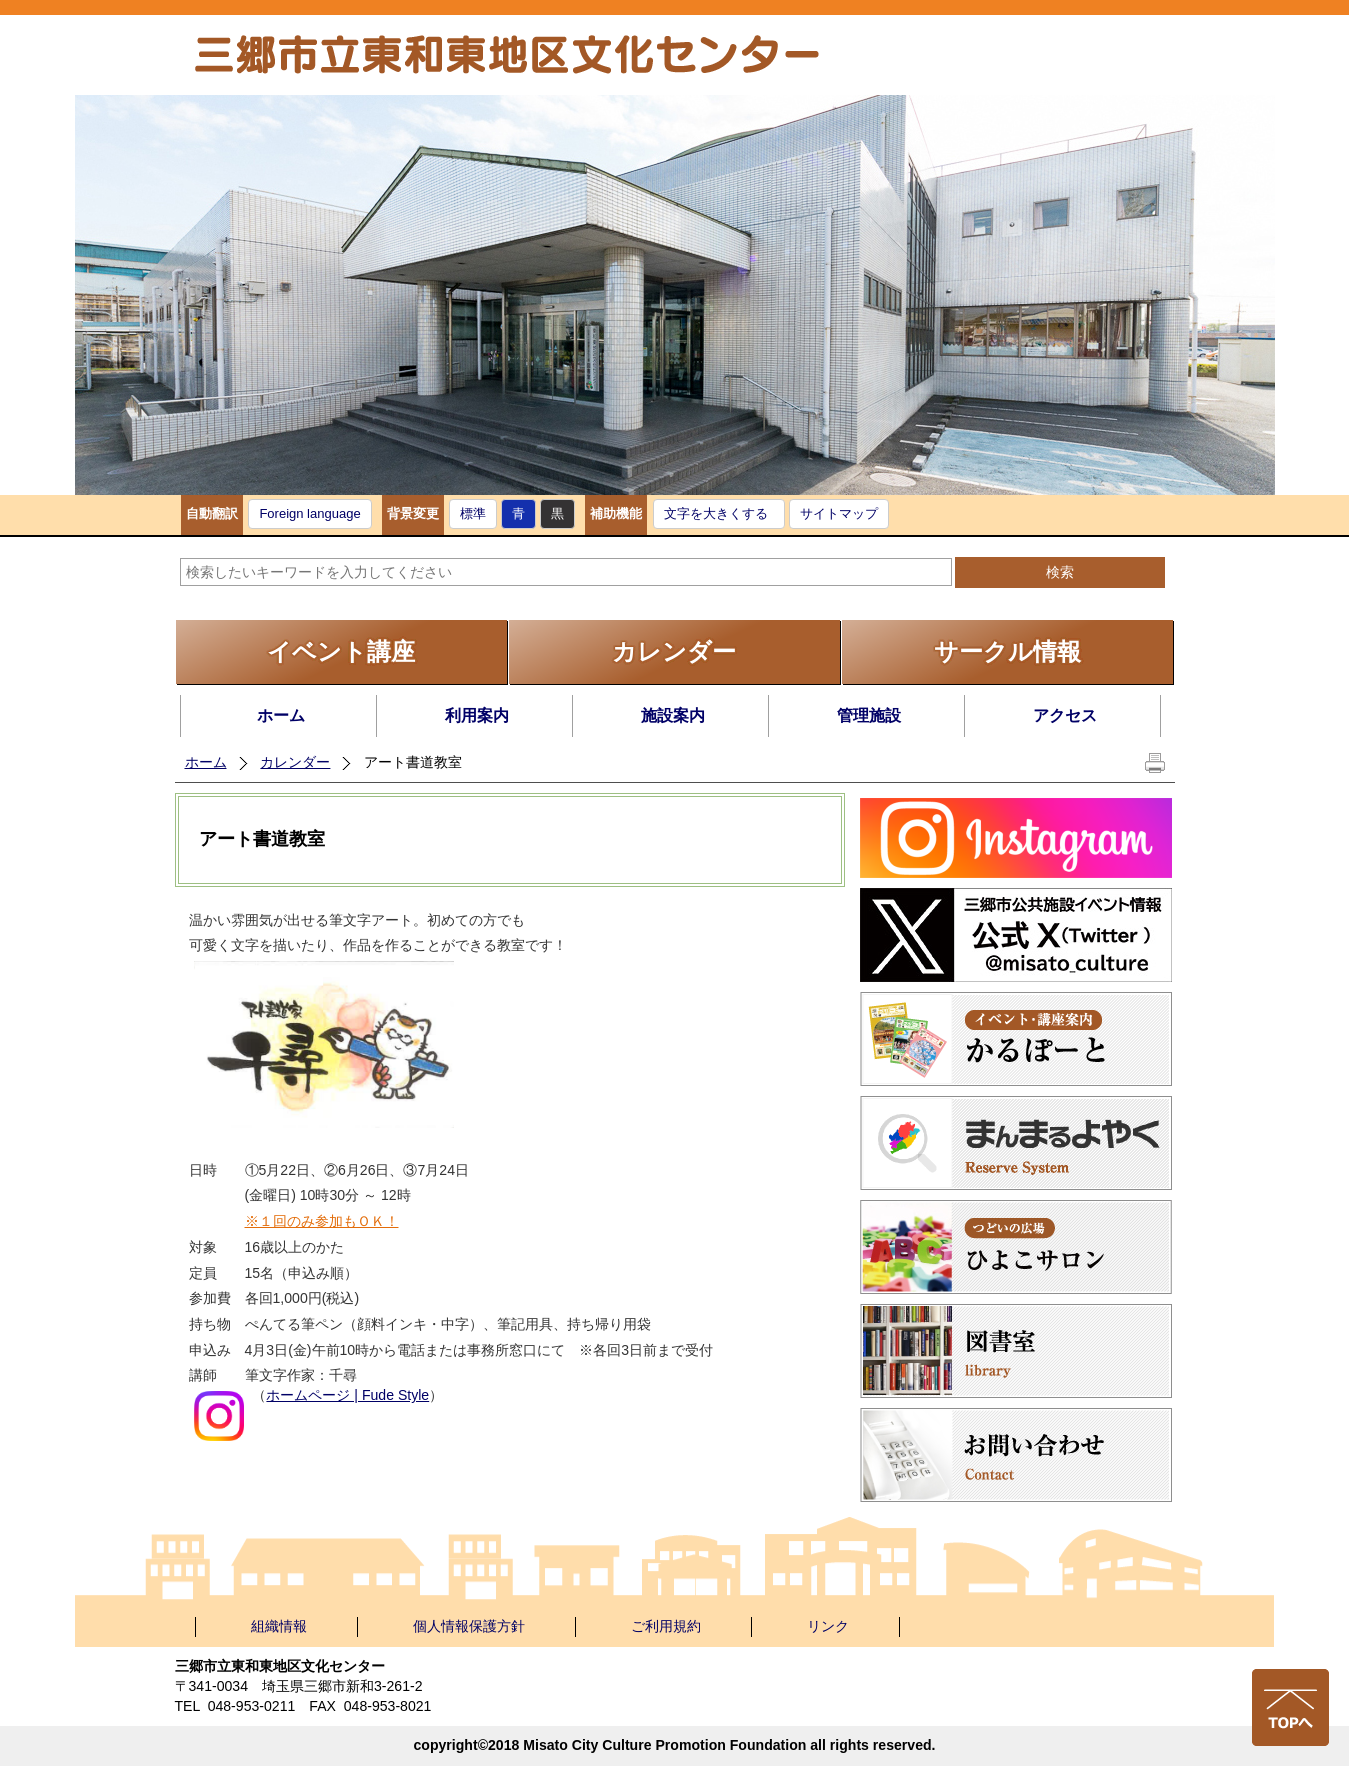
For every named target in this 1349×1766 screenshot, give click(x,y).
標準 (473, 513)
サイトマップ (839, 513)
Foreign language (309, 513)
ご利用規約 (666, 1626)
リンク (828, 1626)
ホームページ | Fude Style (347, 1395)
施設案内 (673, 715)
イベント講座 (341, 651)
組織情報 (279, 1626)
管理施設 (869, 715)
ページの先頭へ (1290, 1707)
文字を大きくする (716, 513)
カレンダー (674, 651)
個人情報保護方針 (469, 1626)
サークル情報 (1007, 651)
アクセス (1065, 715)
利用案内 (477, 715)
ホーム (281, 715)
